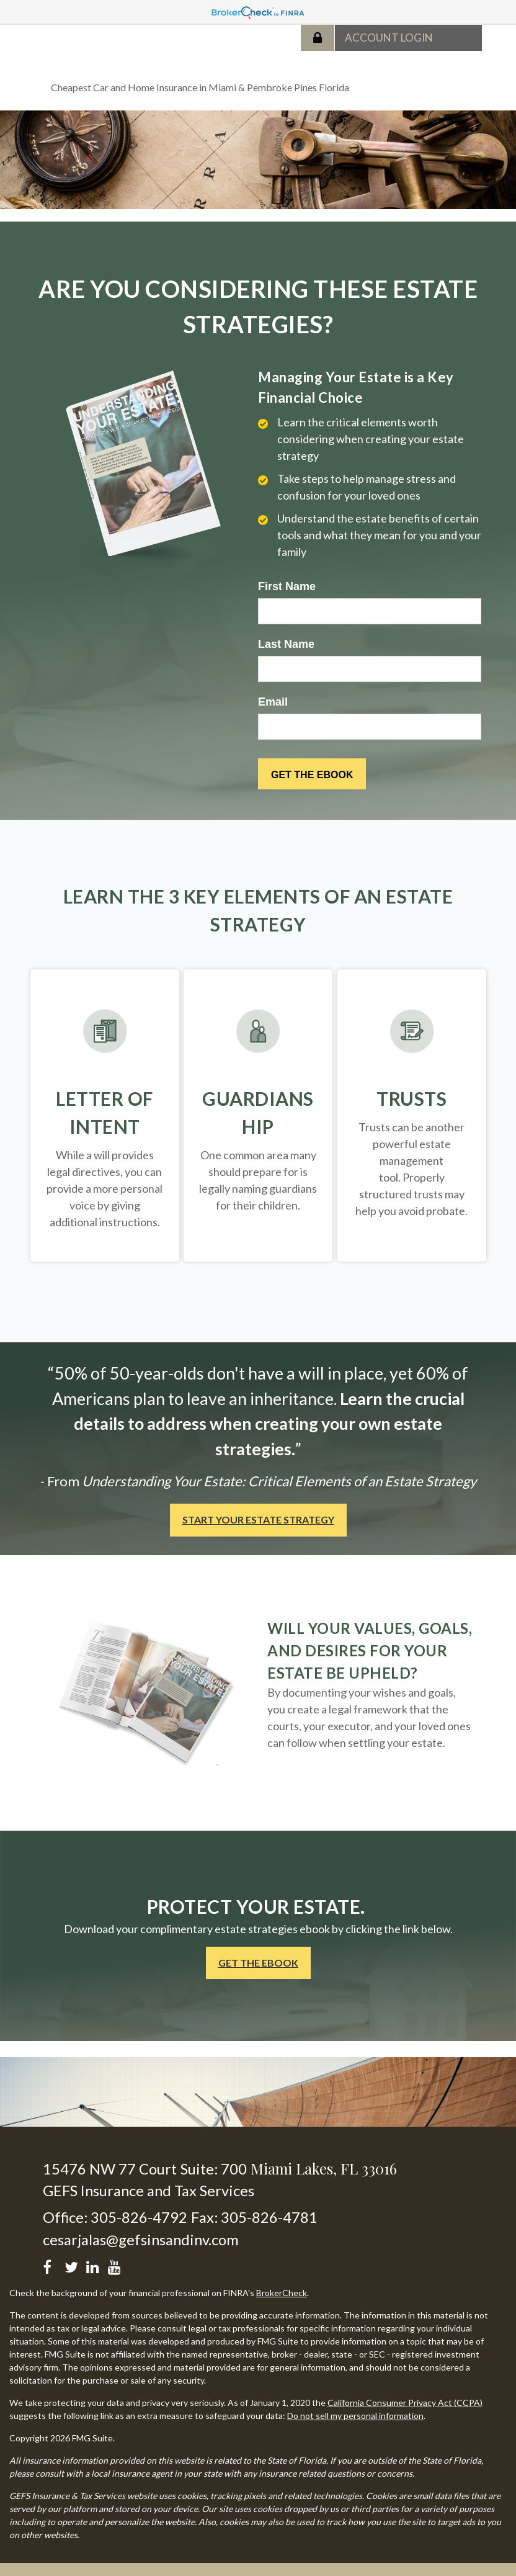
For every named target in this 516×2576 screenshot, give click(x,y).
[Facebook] (51, 2265)
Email (273, 702)
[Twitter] (72, 2265)
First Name (287, 586)
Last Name (286, 644)
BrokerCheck (281, 2292)
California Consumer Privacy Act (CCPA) (405, 2402)
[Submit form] (312, 773)
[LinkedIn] (94, 2265)
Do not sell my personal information (355, 2415)
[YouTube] (116, 2265)
